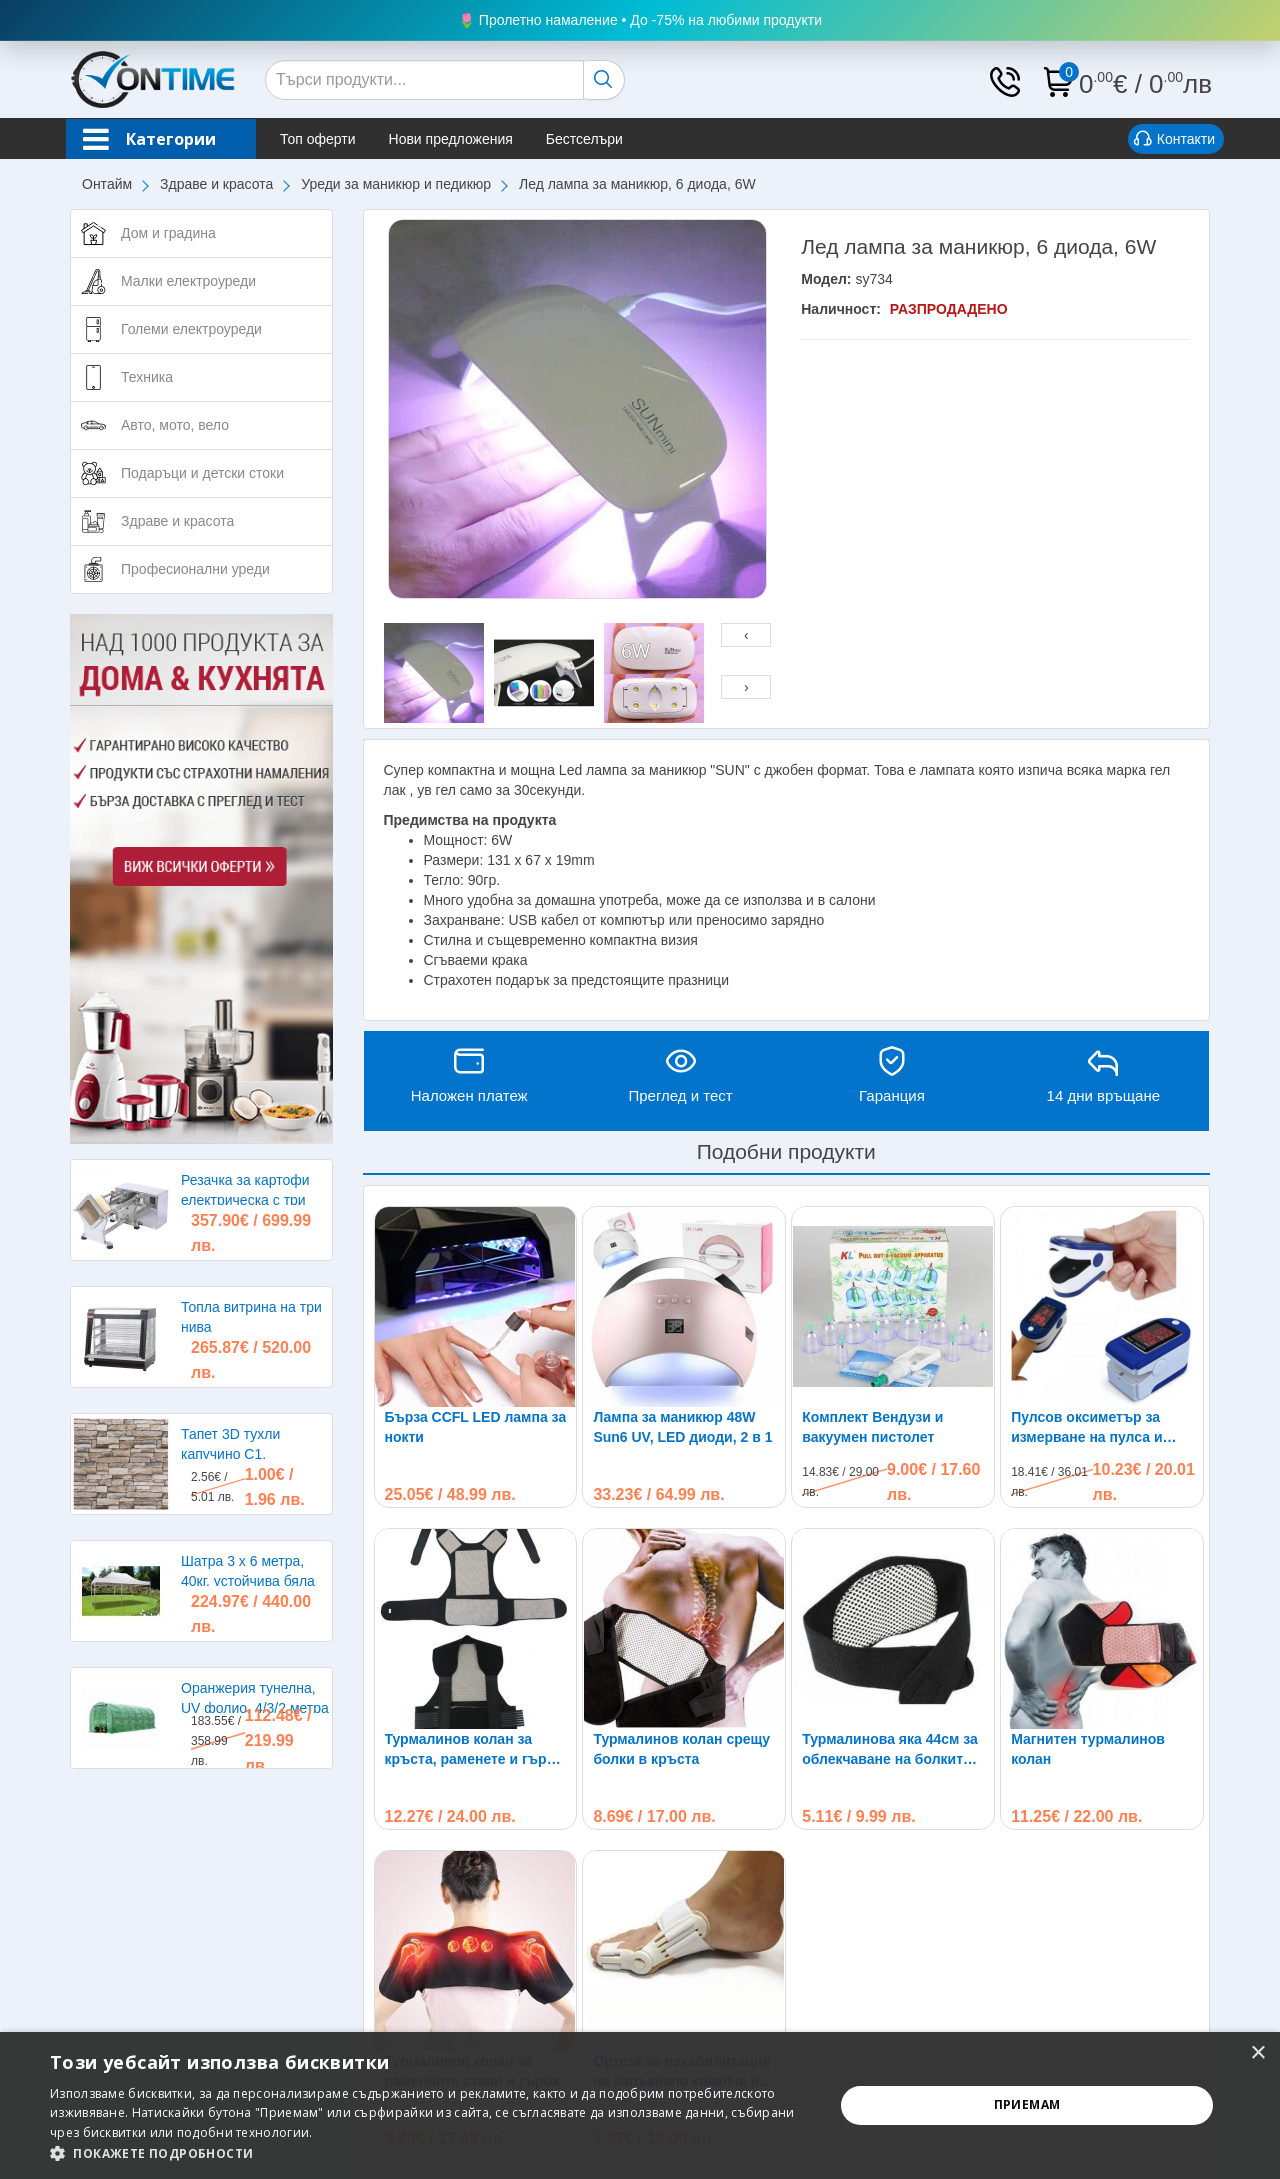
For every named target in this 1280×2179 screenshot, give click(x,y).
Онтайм (107, 184)
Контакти (1174, 140)
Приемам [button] (1027, 2104)
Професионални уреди (195, 569)
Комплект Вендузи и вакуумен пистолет (872, 1427)
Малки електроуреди (188, 281)
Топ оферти (318, 139)
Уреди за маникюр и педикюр (396, 184)
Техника (147, 377)
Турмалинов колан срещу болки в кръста (681, 1749)
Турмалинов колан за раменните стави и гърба (473, 1891)
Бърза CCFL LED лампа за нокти (476, 1427)
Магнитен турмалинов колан (1088, 1569)
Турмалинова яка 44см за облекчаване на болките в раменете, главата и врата (892, 1570)
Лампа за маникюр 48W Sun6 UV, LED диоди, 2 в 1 (682, 1427)
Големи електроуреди (191, 329)
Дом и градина (168, 233)
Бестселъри (584, 139)
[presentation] (746, 635)
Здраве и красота (216, 184)
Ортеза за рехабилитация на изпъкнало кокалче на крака (681, 1892)
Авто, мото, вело (175, 425)
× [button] (1257, 2053)
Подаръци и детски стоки (202, 473)
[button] (430, 2153)
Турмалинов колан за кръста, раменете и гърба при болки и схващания (474, 1750)
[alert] (640, 2105)
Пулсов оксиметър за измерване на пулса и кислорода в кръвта (1086, 1428)
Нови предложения (451, 139)
